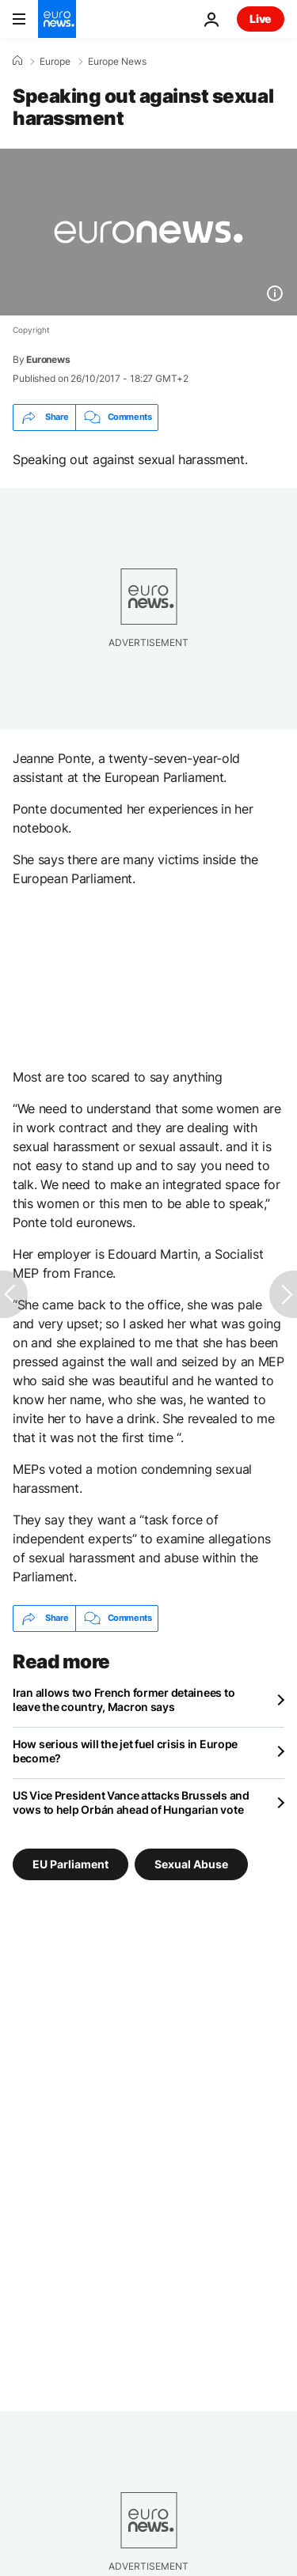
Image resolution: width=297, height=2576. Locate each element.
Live (260, 18)
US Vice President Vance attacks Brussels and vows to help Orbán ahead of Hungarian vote (131, 1802)
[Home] (17, 60)
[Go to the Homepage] (57, 19)
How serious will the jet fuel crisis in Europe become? (125, 1751)
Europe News (117, 61)
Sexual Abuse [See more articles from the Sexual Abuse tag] (191, 1863)
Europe (55, 61)
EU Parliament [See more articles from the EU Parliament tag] (70, 1863)
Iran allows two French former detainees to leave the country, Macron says (123, 1699)
